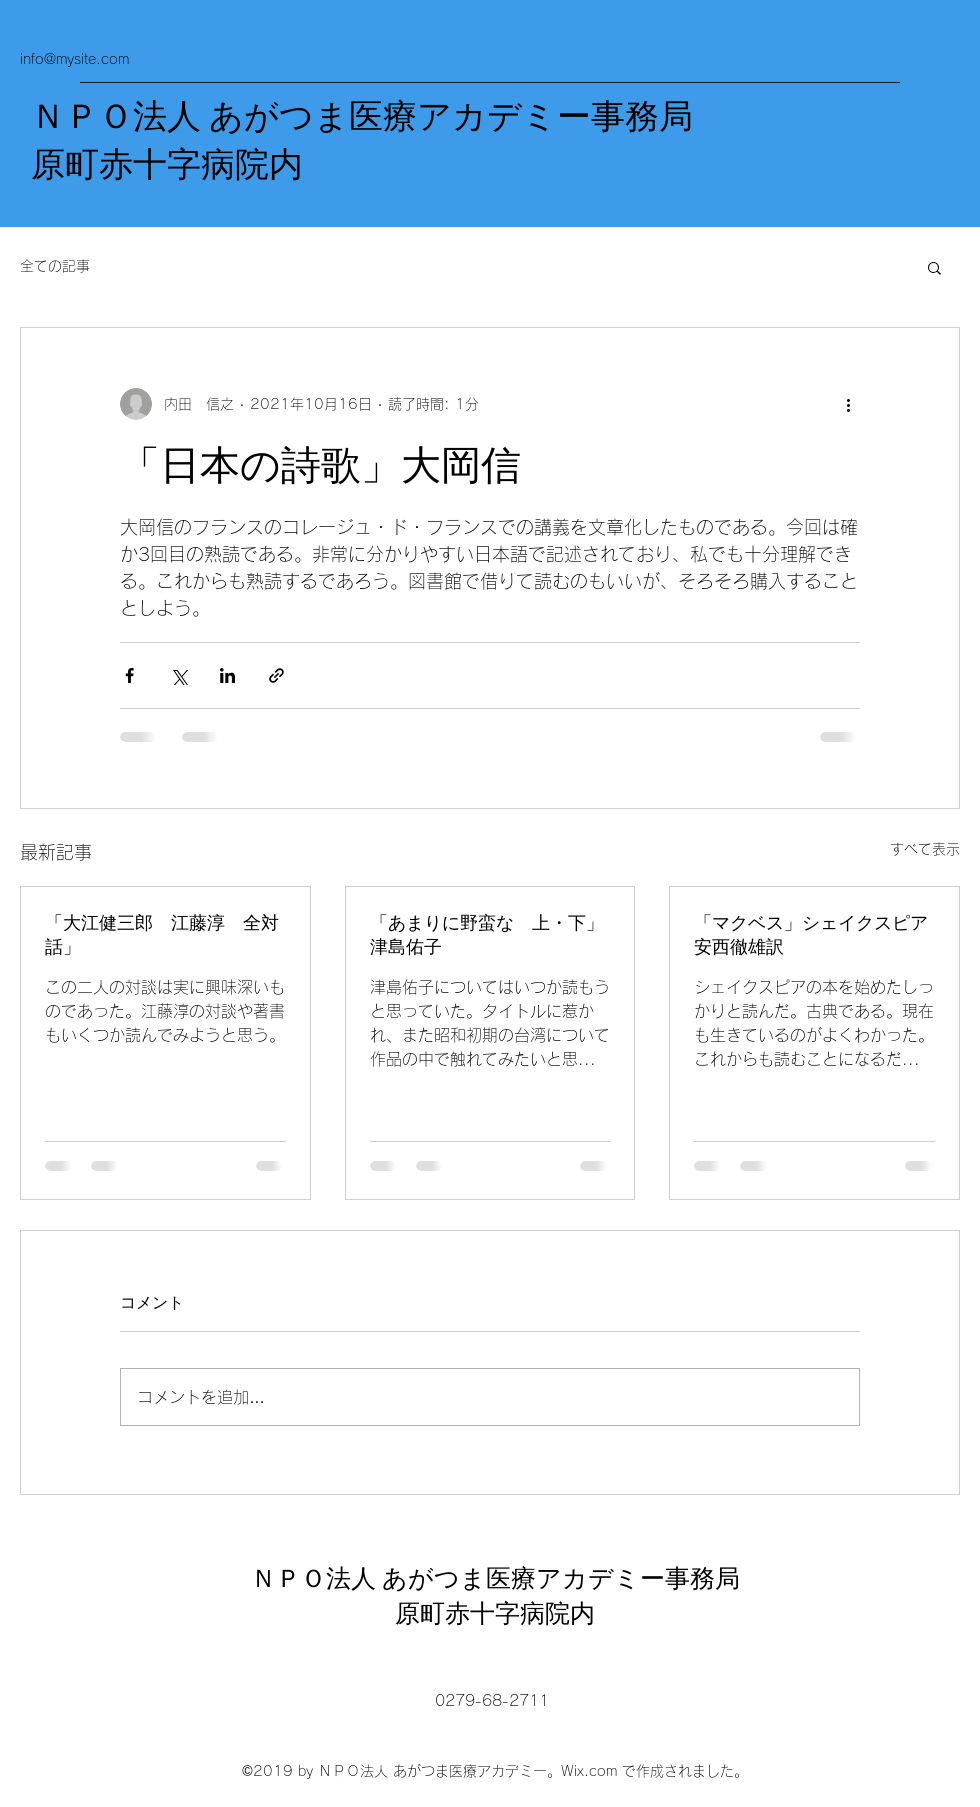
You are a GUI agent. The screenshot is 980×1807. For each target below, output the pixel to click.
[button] (934, 267)
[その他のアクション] (848, 404)
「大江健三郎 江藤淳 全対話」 (162, 935)
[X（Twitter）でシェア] (178, 675)
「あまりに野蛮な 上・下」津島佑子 (487, 935)
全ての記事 (55, 266)
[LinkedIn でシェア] (227, 675)
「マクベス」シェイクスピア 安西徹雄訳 (814, 935)
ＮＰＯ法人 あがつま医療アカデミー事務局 (362, 117)
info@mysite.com (74, 59)
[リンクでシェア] (276, 675)
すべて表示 (925, 849)
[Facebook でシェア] (129, 675)
